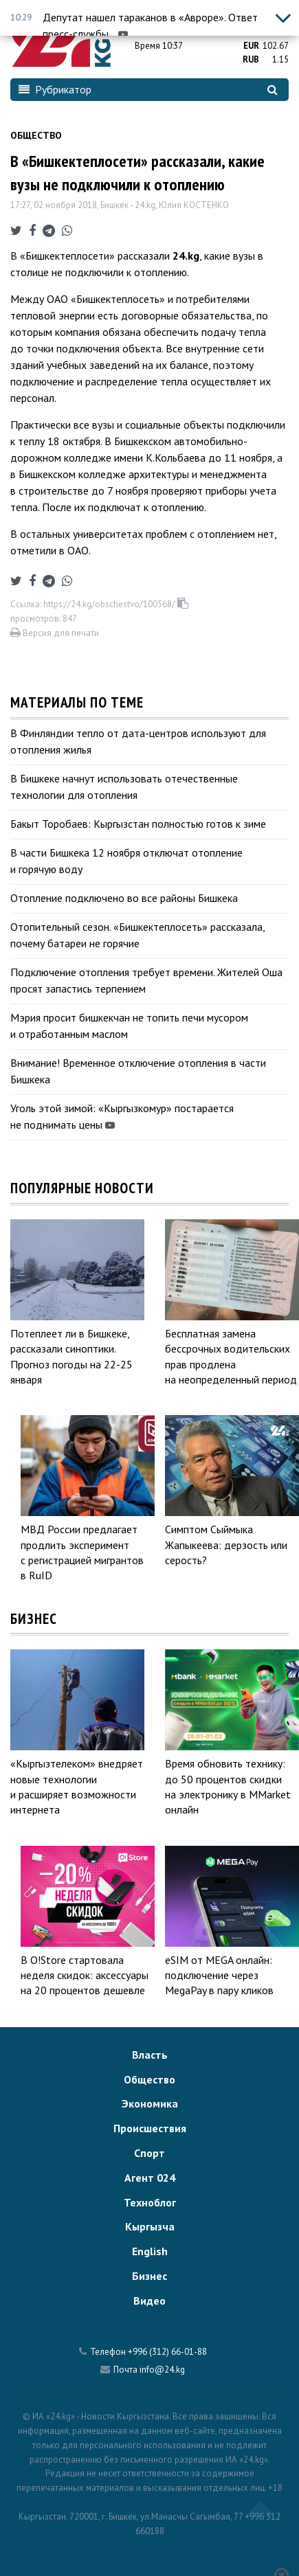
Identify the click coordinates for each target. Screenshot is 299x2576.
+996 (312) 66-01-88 (167, 2352)
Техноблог (150, 2202)
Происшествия (149, 2128)
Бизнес (149, 2276)
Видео (149, 2300)
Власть (150, 2054)
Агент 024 (149, 2177)
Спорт (149, 2153)
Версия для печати (54, 633)
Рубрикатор (55, 89)
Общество (36, 135)
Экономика (150, 2103)
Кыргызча (150, 2226)
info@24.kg (162, 2369)
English (150, 2251)
